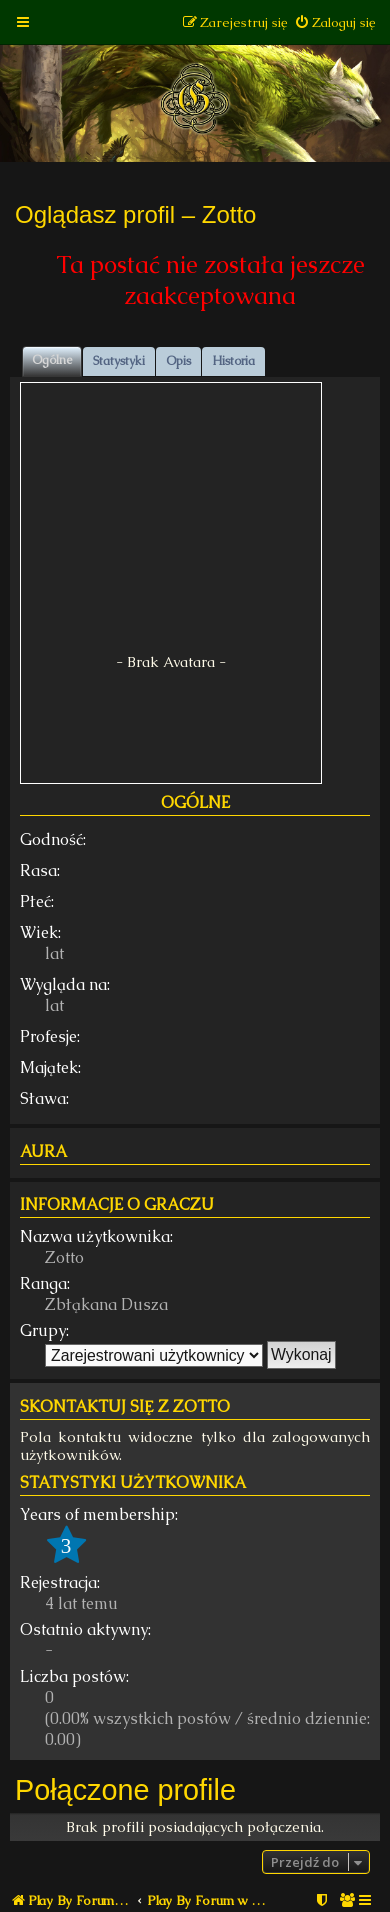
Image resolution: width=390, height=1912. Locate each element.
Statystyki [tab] (119, 361)
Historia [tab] (233, 361)
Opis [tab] (178, 361)
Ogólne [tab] (52, 360)
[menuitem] (334, 22)
